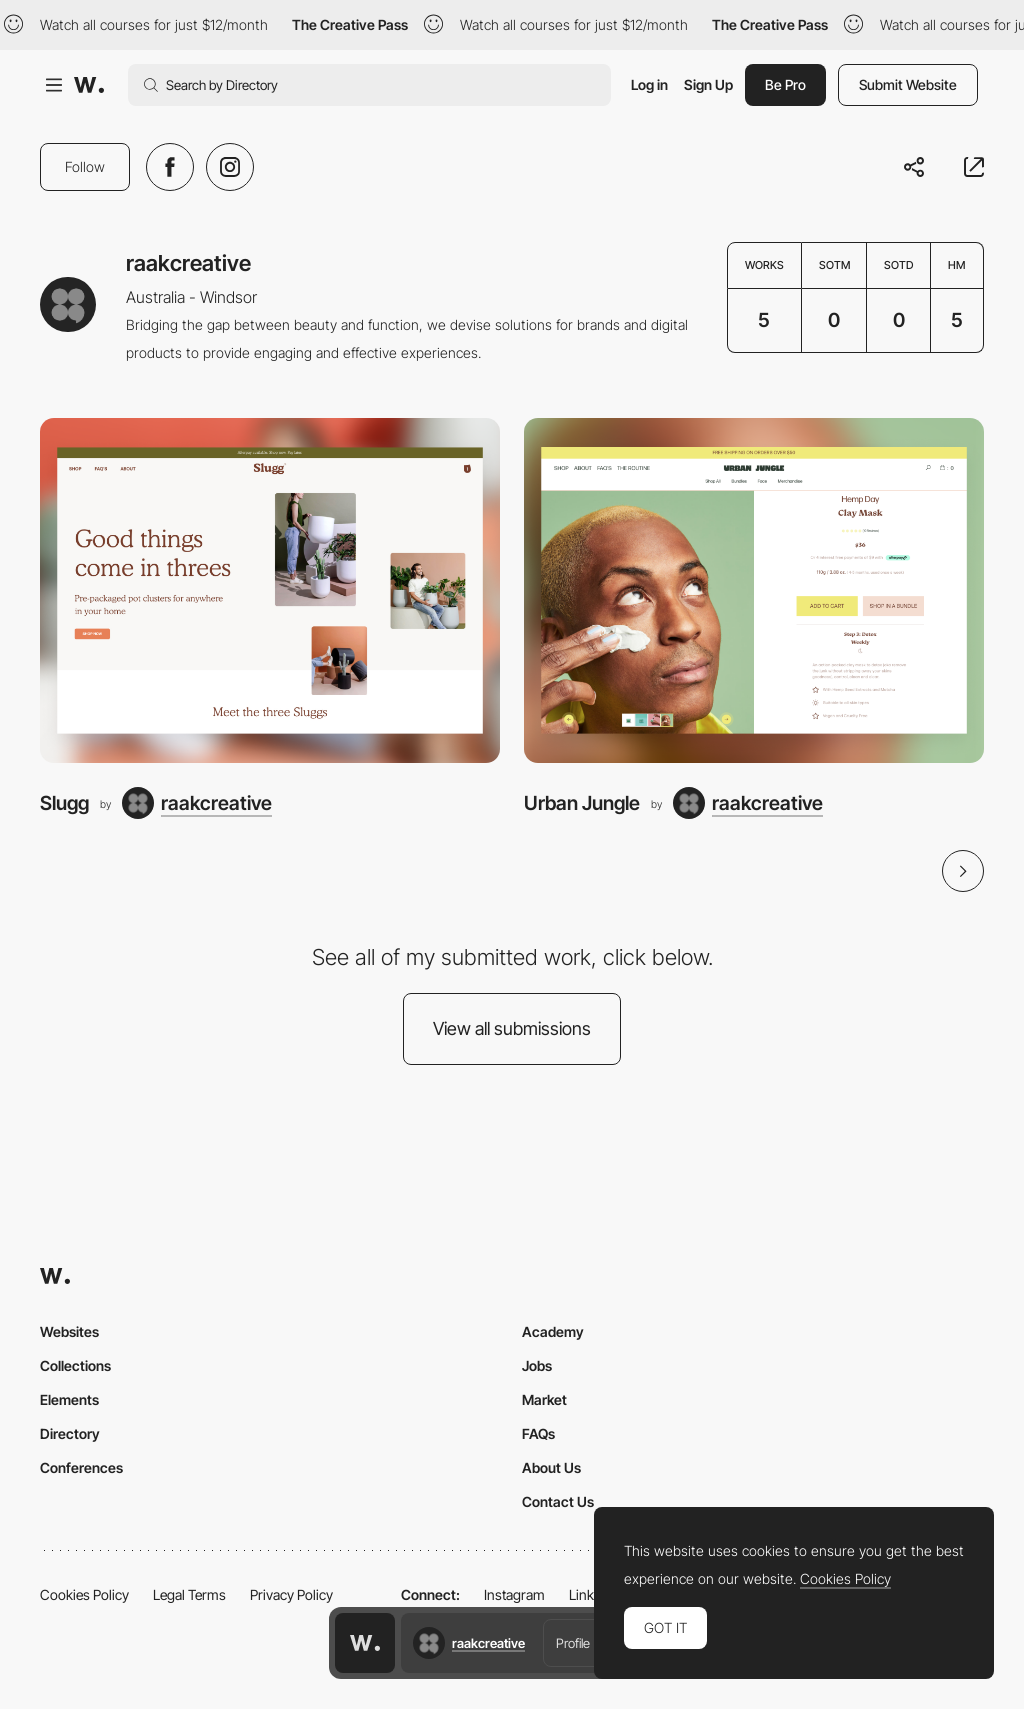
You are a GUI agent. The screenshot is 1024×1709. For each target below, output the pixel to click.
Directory (70, 1433)
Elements (69, 1399)
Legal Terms (189, 1594)
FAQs (538, 1433)
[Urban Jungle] (754, 590)
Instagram (514, 1594)
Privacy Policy (291, 1594)
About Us (551, 1467)
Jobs (537, 1365)
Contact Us (558, 1501)
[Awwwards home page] (365, 1643)
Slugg (64, 803)
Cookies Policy (84, 1594)
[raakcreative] (197, 803)
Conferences (81, 1467)
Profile (573, 1643)
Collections (75, 1365)
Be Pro (785, 84)
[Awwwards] (89, 85)
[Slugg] (270, 590)
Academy (553, 1331)
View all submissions (512, 1028)
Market (544, 1399)
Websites (69, 1331)
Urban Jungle (582, 803)
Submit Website (908, 84)
